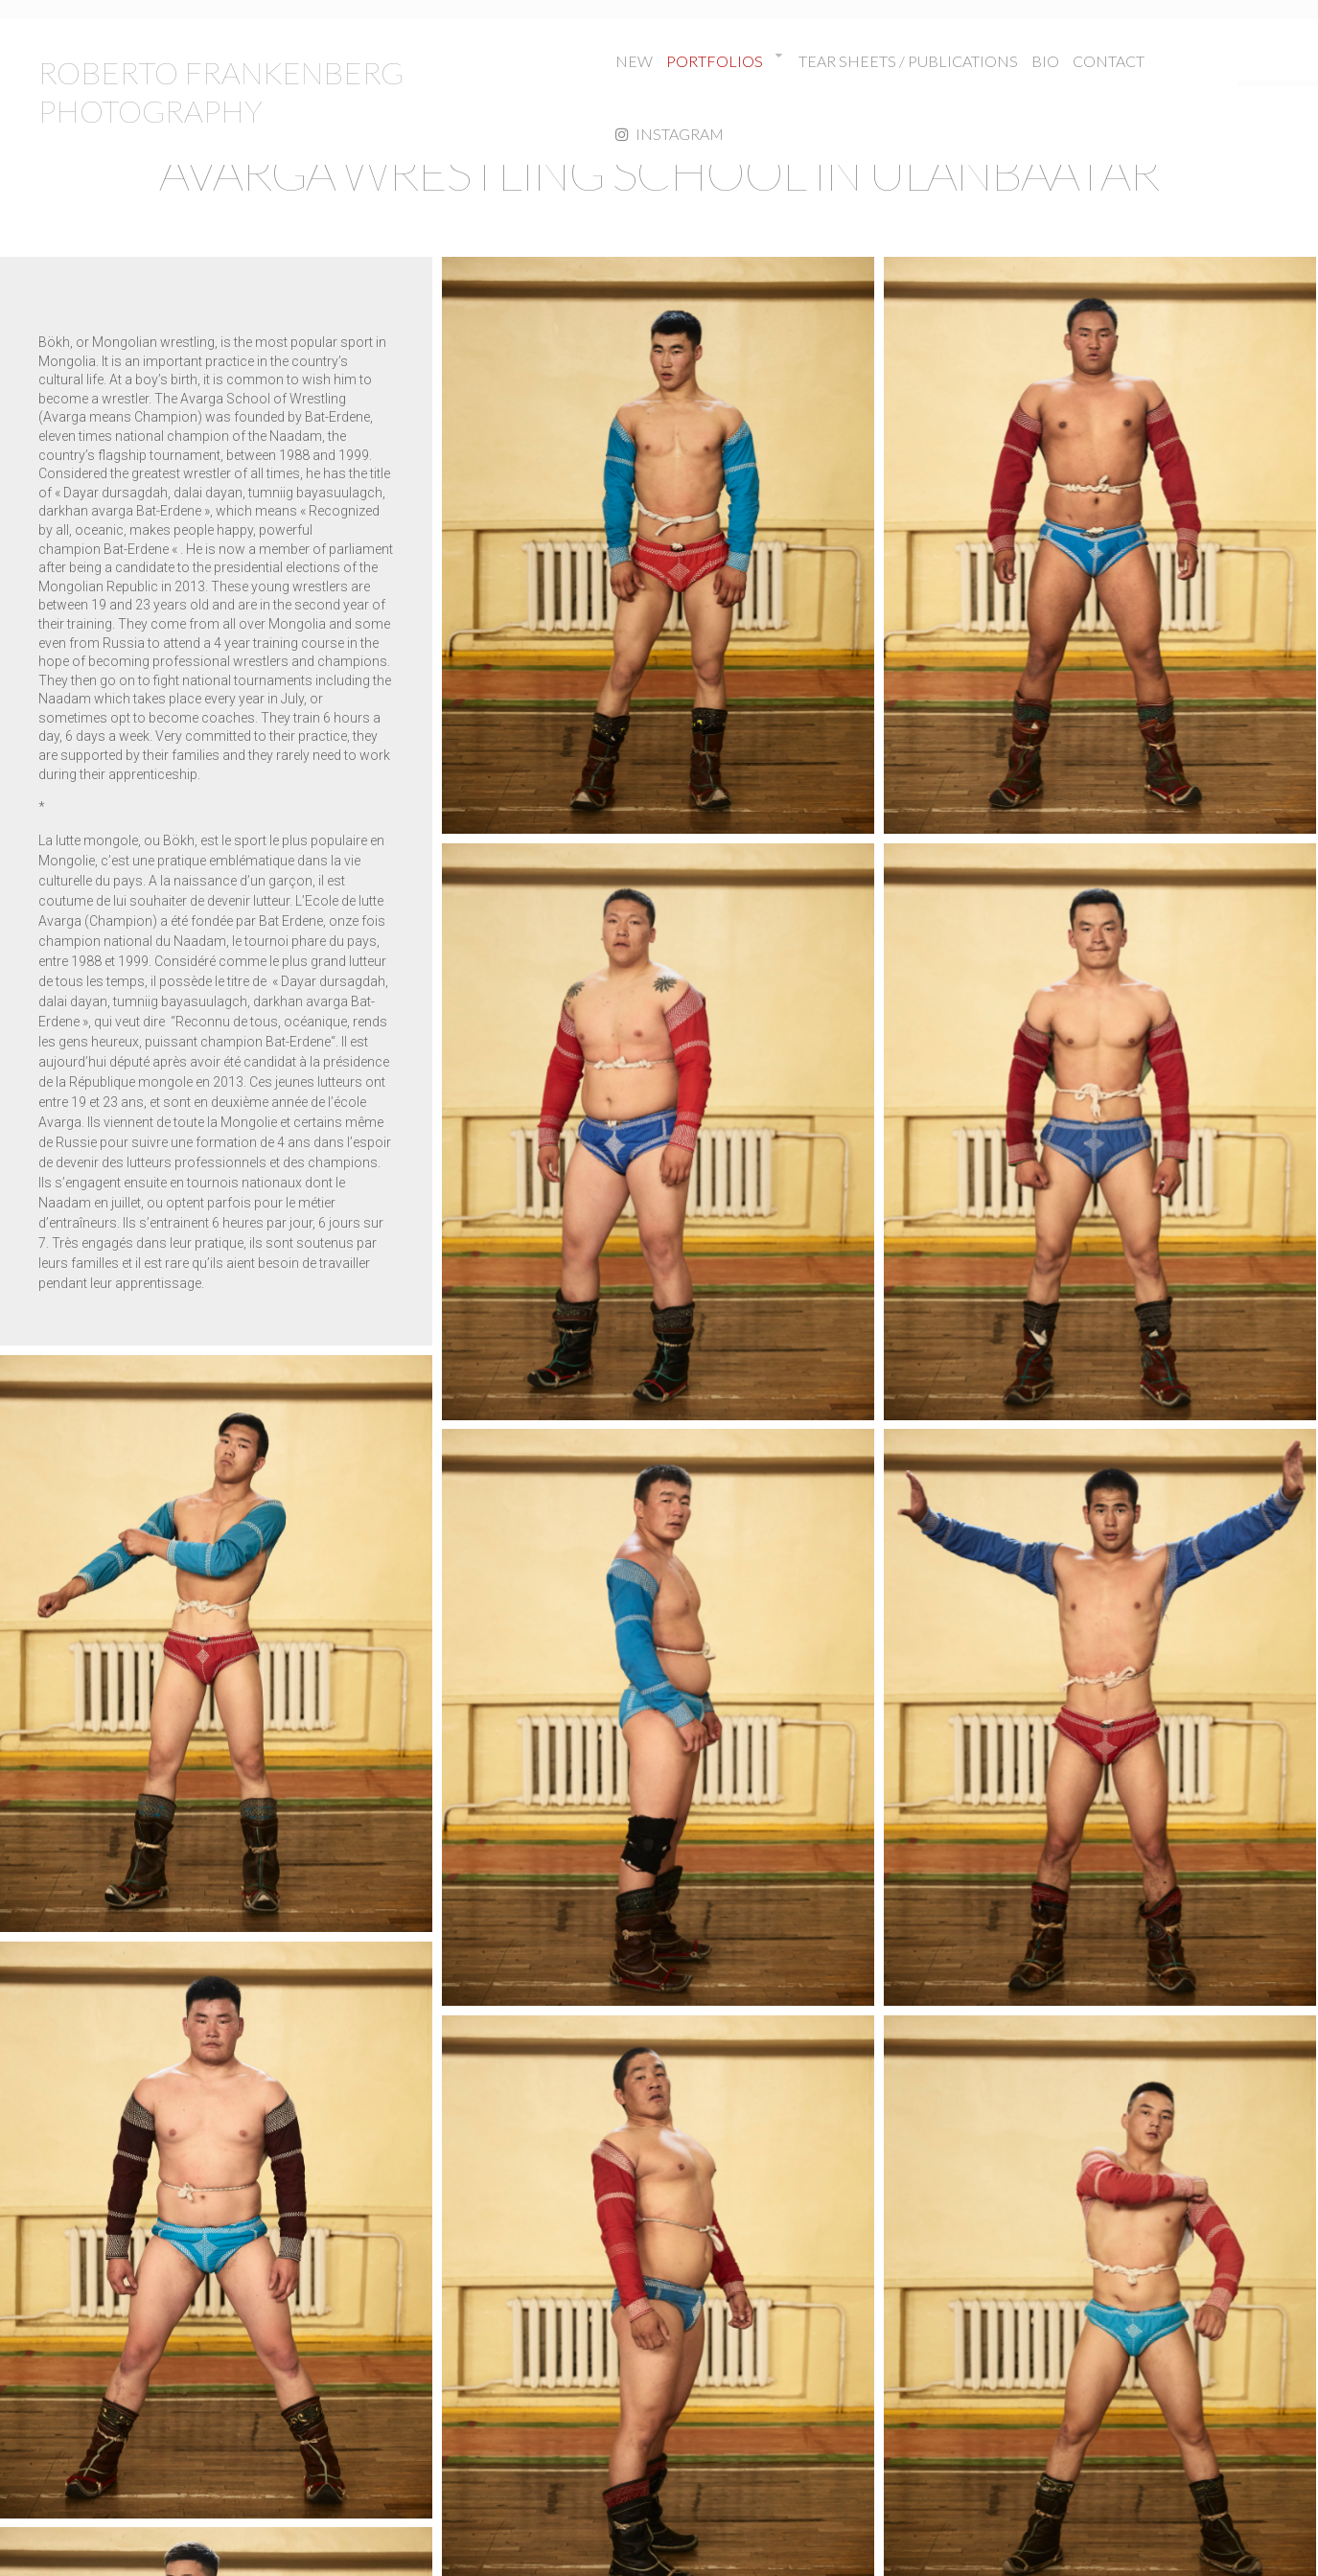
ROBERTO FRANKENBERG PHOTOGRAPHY (221, 91)
